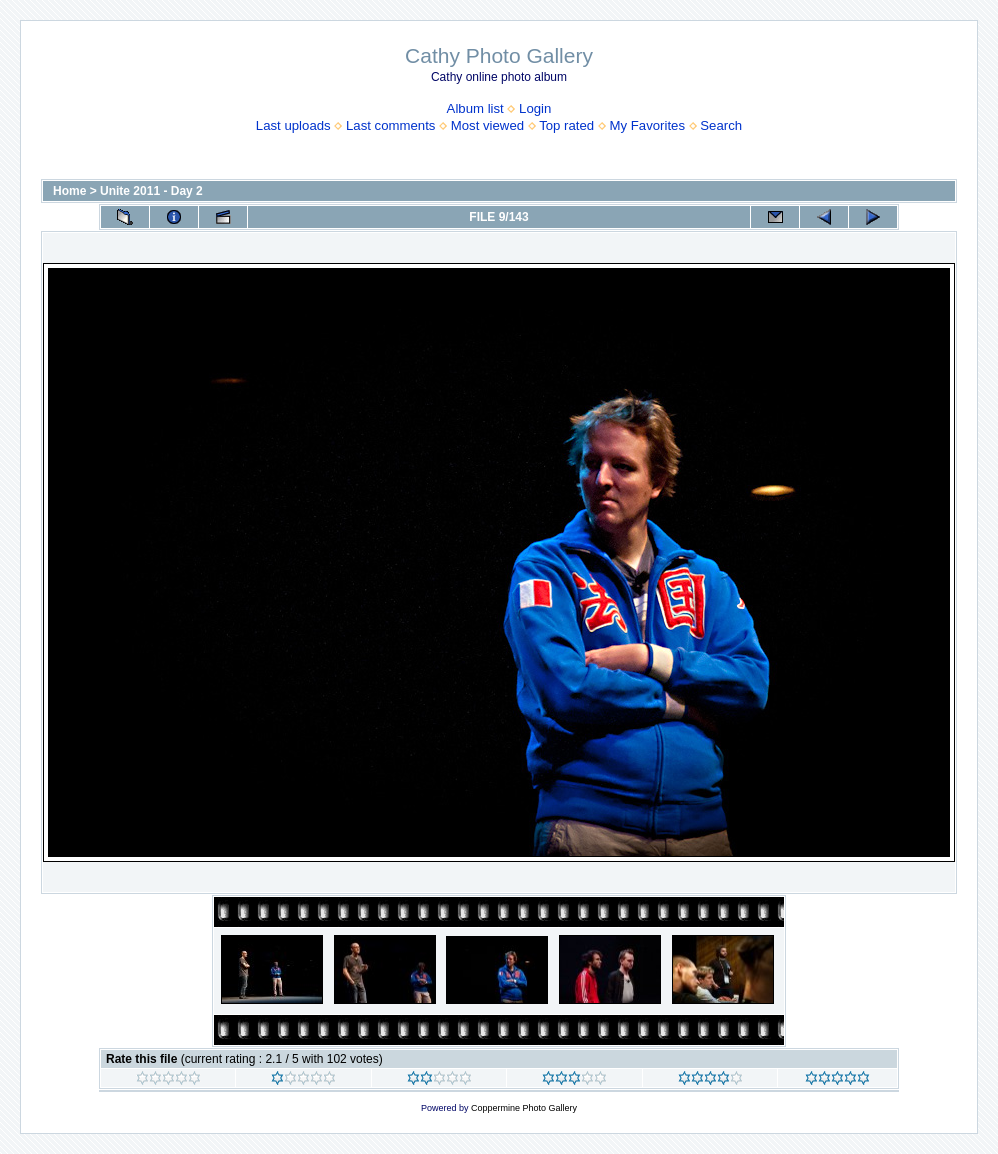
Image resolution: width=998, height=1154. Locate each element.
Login (535, 108)
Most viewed (487, 125)
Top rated (566, 125)
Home (69, 191)
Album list (475, 108)
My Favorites (647, 125)
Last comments (390, 125)
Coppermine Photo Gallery (524, 1108)
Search (721, 125)
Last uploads (293, 125)
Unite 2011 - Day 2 (151, 191)
